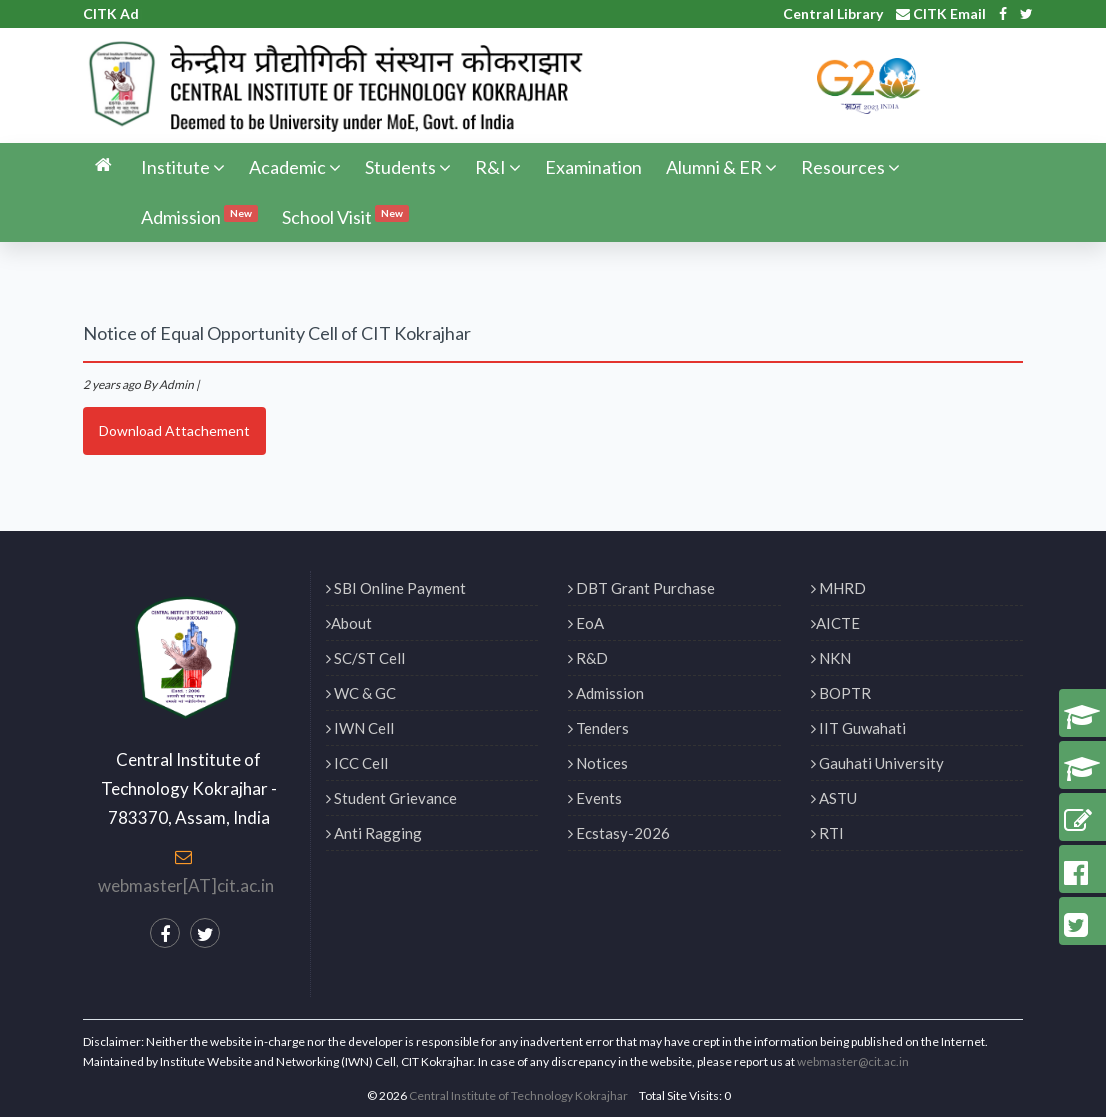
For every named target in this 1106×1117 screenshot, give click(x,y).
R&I (498, 167)
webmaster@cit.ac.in (853, 1061)
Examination (593, 167)
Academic (295, 167)
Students (408, 167)
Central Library (833, 13)
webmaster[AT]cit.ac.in (186, 885)
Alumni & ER (721, 167)
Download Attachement (174, 430)
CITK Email (941, 13)
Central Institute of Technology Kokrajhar (518, 1095)
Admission (199, 216)
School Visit (345, 216)
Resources (850, 167)
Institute (183, 167)
